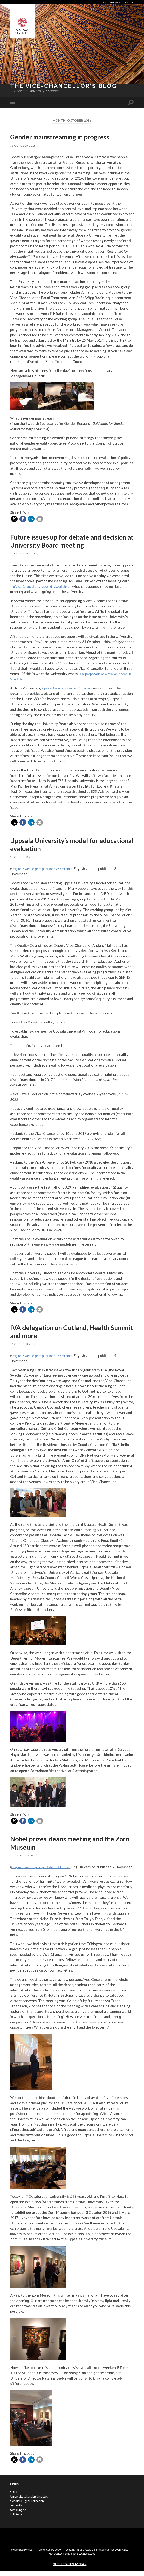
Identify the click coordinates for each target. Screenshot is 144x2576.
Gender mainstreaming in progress (61, 137)
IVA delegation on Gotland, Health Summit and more (61, 1331)
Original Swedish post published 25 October (46, 868)
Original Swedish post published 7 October (45, 1867)
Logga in (129, 2)
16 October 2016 (23, 1343)
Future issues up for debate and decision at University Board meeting (69, 541)
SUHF (14, 2497)
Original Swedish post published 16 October (46, 1355)
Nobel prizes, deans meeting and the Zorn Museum (71, 1843)
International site (111, 2)
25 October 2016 (23, 857)
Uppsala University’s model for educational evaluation (55, 844)
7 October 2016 (22, 1855)
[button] (14, 518)
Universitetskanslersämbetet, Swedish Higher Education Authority (29, 2506)
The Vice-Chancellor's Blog (65, 85)
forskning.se (18, 2515)
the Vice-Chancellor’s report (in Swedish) (42, 586)
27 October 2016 (23, 553)
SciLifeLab (17, 2519)
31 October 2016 (23, 145)
